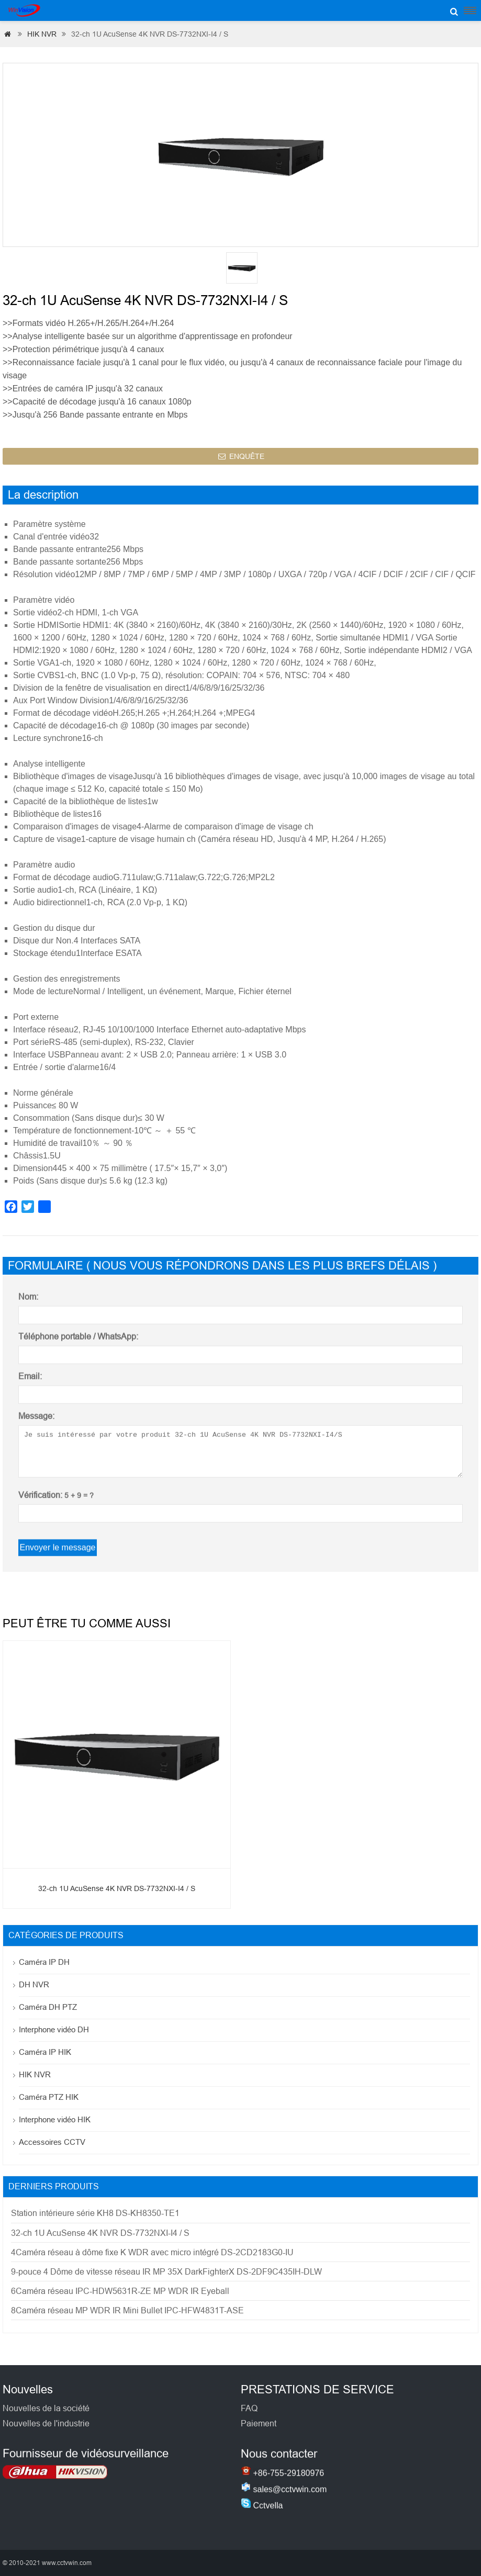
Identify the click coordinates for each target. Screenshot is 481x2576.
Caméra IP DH (44, 1962)
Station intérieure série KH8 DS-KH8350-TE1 (95, 2213)
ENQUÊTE (241, 464)
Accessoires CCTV (52, 2142)
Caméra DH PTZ (48, 2007)
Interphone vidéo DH (54, 2029)
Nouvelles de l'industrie (46, 2437)
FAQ (249, 2424)
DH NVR (34, 1984)
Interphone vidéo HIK (55, 2119)
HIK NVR (42, 34)
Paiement (258, 2439)
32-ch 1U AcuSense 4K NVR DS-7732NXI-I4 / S (116, 1902)
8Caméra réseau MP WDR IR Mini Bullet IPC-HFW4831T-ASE (127, 2310)
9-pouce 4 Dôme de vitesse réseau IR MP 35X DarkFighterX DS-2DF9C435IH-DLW (166, 2271)
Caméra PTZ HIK (49, 2097)
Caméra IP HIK (45, 2052)
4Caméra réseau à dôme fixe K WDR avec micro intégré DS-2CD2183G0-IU (152, 2252)
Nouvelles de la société (46, 2421)
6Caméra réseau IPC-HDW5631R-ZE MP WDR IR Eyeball (120, 2291)
